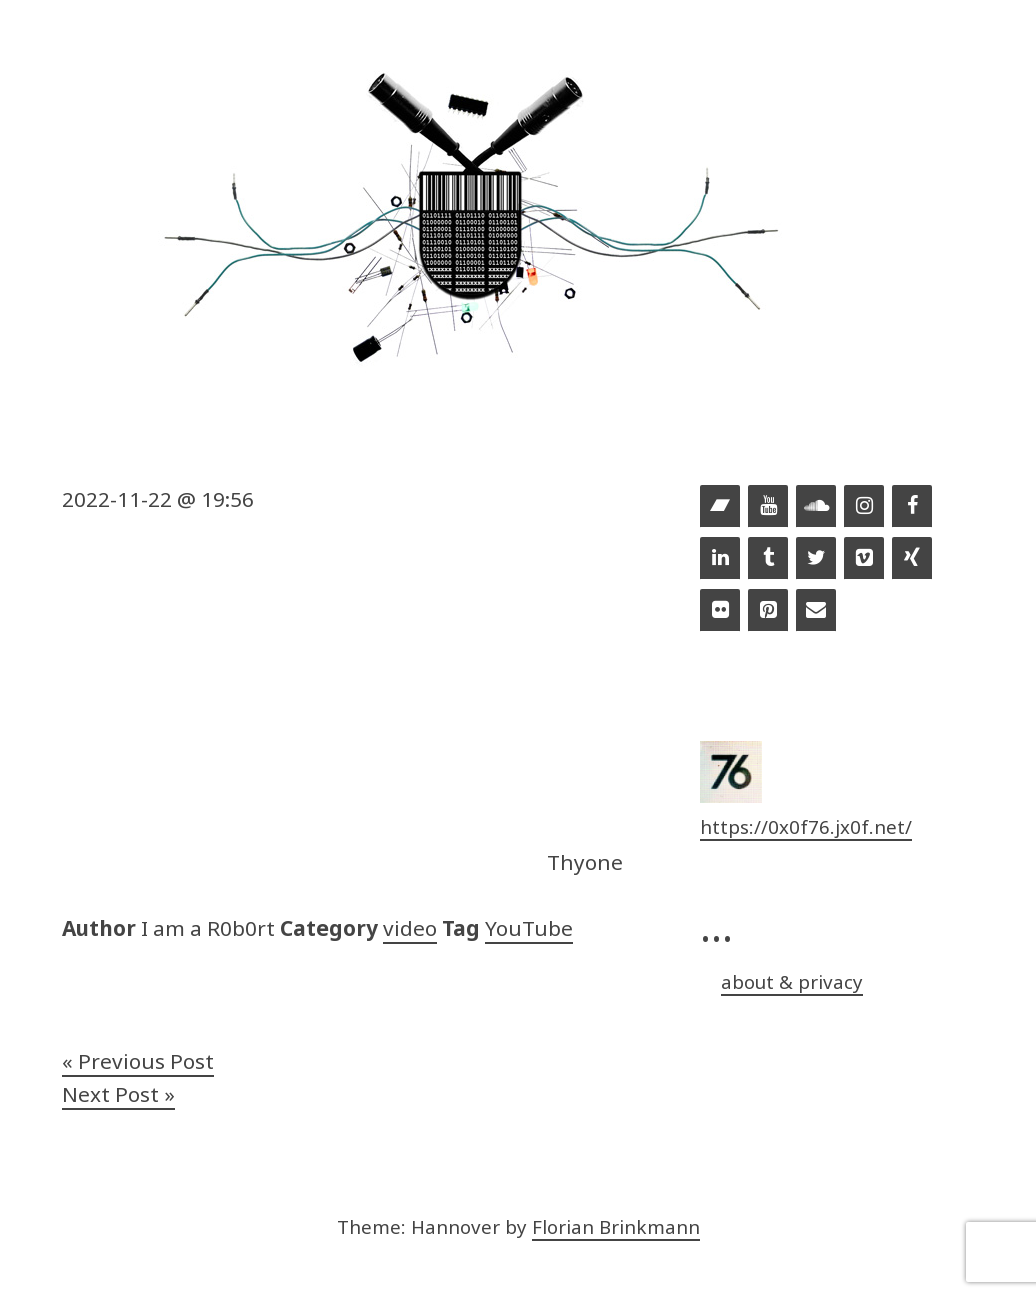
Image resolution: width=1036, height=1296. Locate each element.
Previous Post (146, 1061)
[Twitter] (816, 559)
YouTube (529, 928)
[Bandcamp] (720, 507)
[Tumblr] (768, 559)
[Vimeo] (864, 559)
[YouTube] (768, 507)
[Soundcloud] (816, 507)
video (410, 928)
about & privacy (792, 981)
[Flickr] (720, 611)
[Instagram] (864, 507)
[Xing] (912, 559)
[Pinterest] (768, 611)
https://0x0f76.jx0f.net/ (806, 826)
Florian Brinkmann (616, 1226)
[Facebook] (912, 507)
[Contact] (816, 611)
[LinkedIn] (720, 559)
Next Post (110, 1094)
